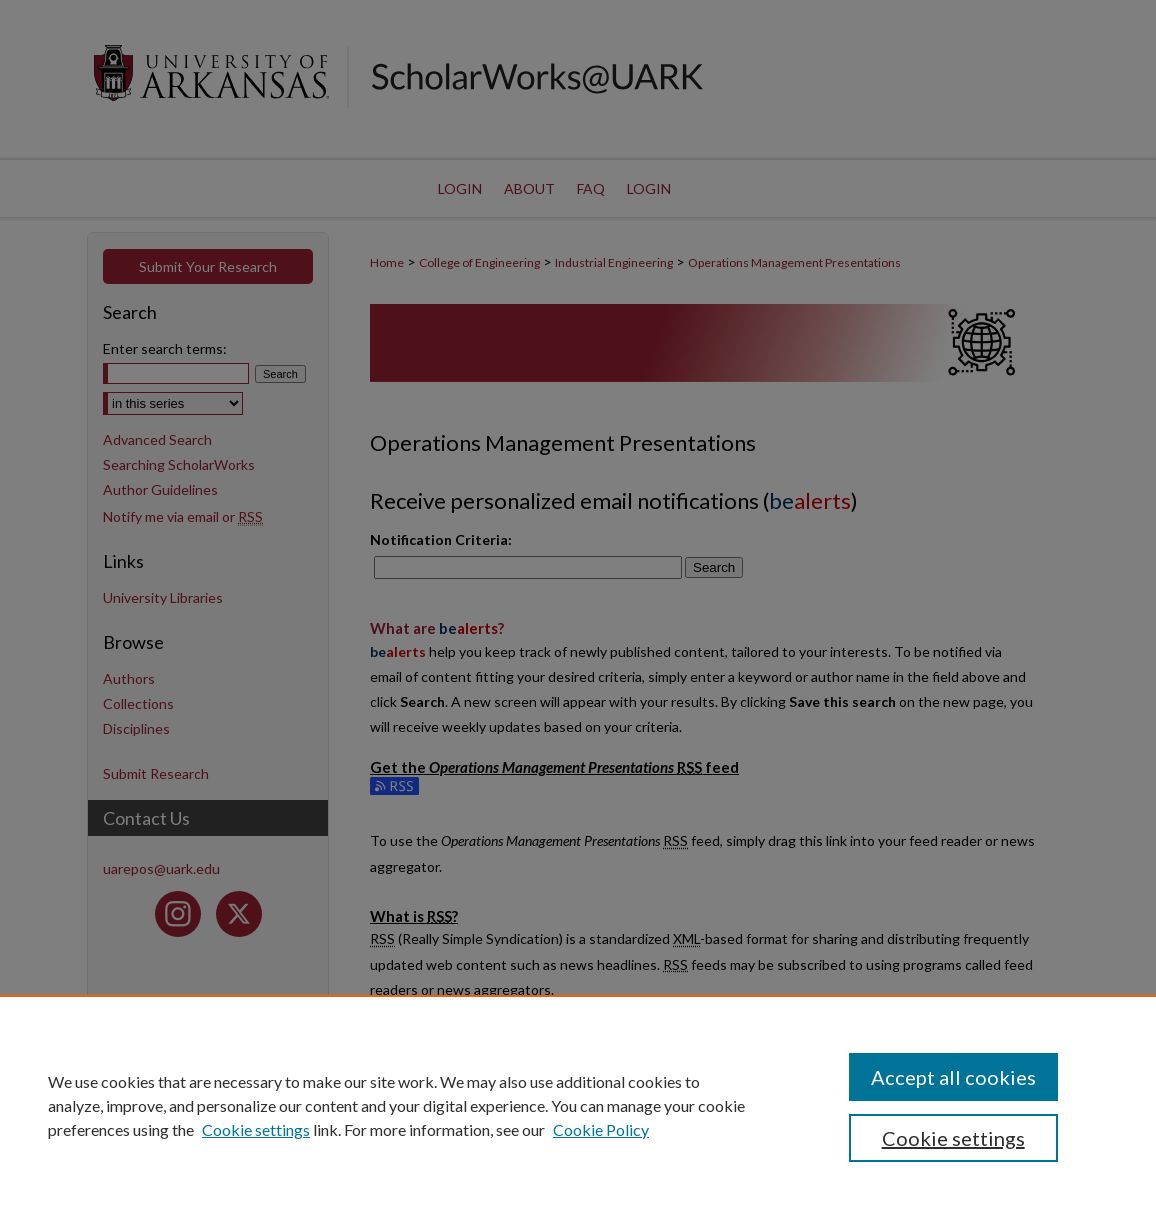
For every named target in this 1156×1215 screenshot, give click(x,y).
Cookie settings (256, 1129)
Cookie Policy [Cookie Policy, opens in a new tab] (601, 1129)
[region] (578, 1105)
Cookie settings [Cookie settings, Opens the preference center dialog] (953, 1138)
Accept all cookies (953, 1077)
